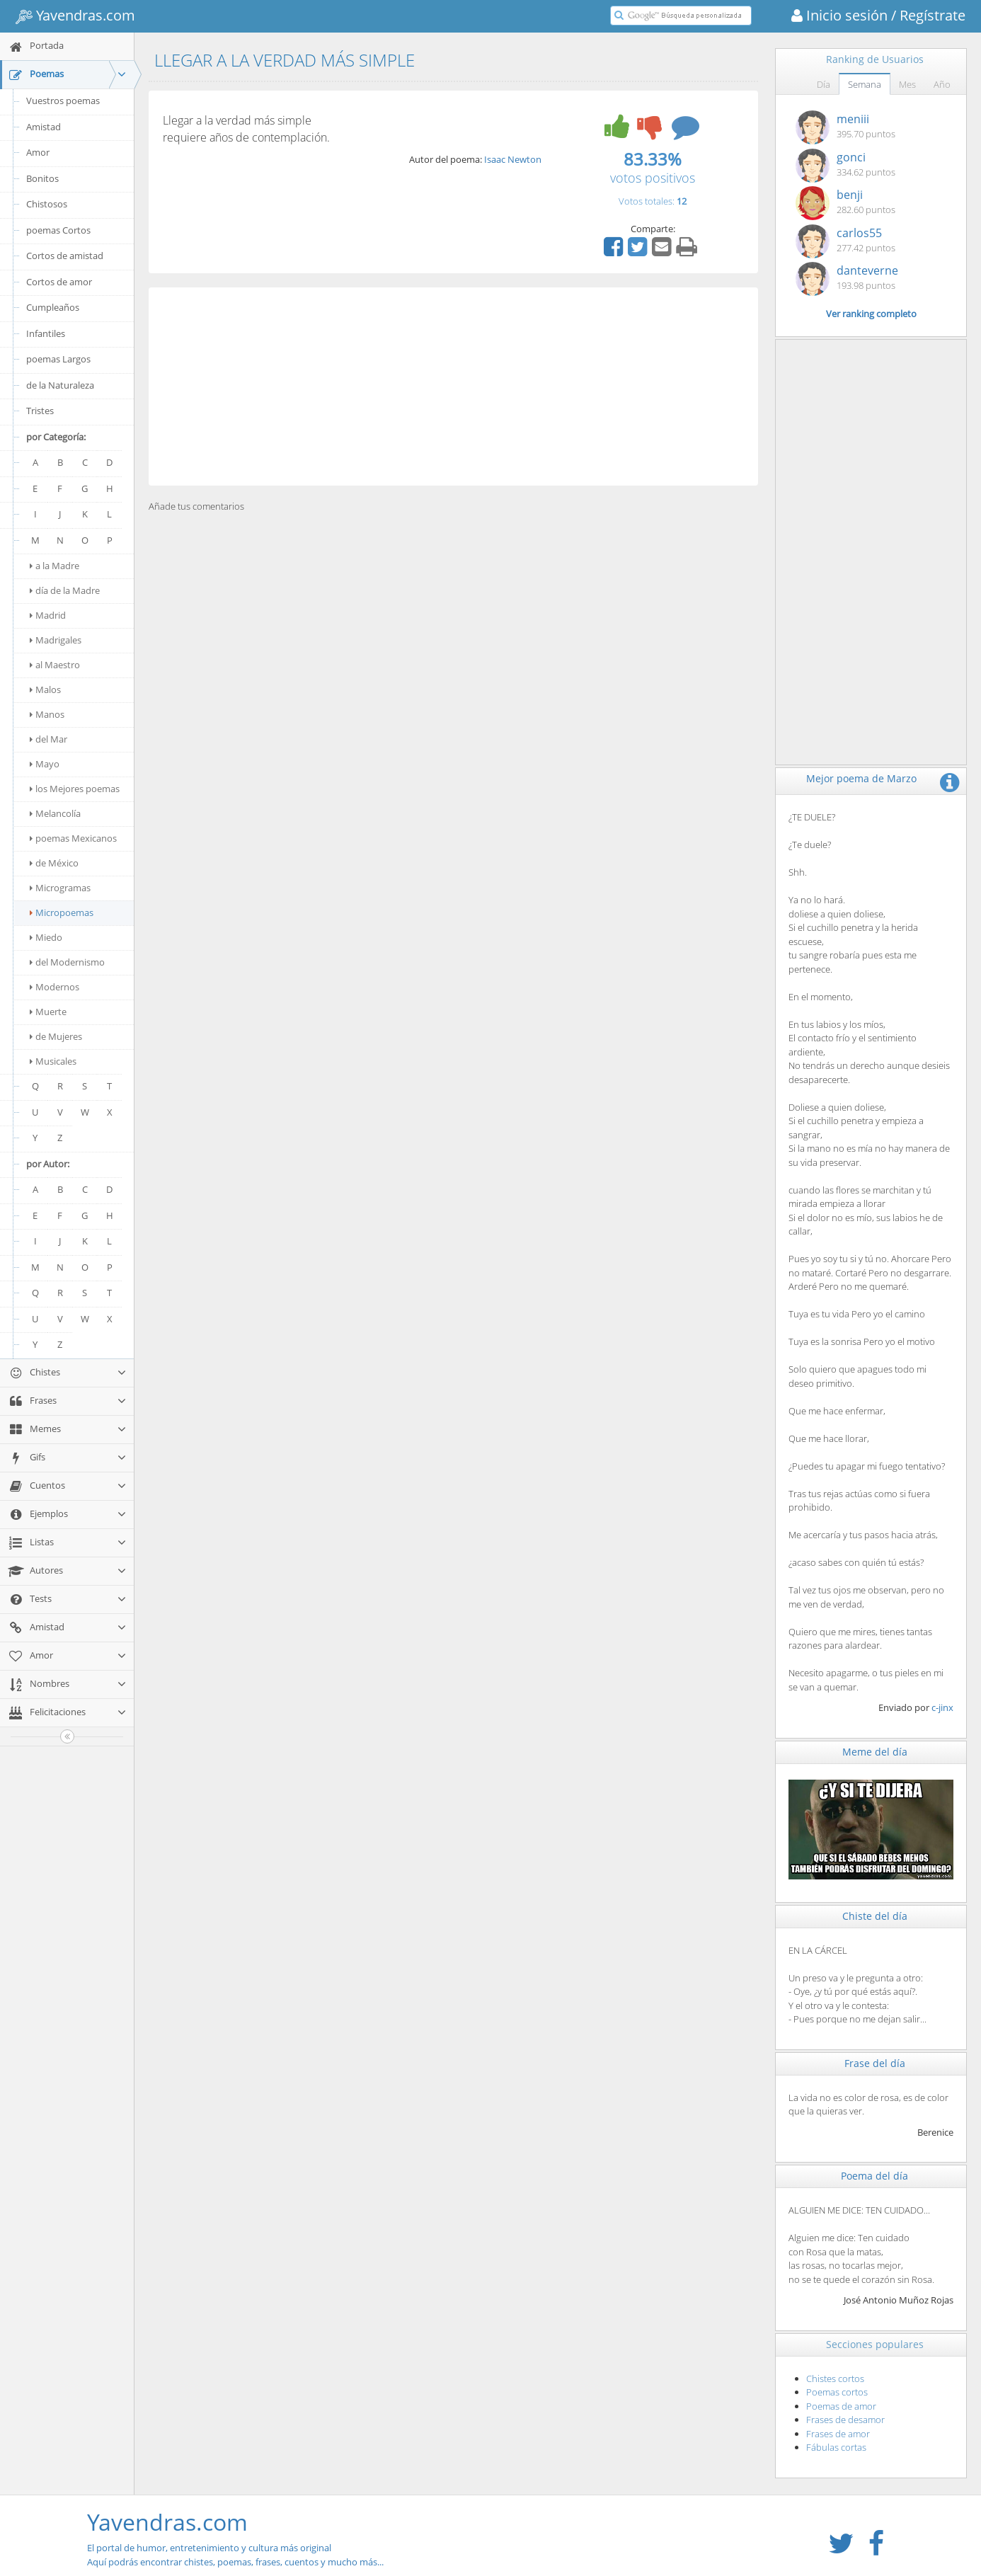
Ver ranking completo (871, 313)
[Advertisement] (453, 386)
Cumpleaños (52, 307)
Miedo (46, 937)
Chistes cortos (835, 2378)
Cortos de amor (59, 281)
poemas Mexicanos (73, 838)
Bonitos (42, 178)
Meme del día (874, 1751)
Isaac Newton (512, 159)
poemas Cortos (58, 230)
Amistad (43, 126)
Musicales (53, 1061)
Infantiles (45, 333)
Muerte (48, 1011)
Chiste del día (874, 1916)
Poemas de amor (841, 2406)
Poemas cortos (837, 2392)
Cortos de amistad (64, 255)
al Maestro (55, 664)
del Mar (48, 739)
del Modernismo (67, 962)
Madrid (48, 615)
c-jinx (942, 1707)
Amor (38, 152)
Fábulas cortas (836, 2447)
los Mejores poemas (75, 788)
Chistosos (46, 204)
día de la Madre (65, 590)
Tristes (40, 410)
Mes (907, 84)
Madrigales (55, 640)
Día (823, 84)
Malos (45, 689)
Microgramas (60, 887)
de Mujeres (56, 1036)
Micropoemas (61, 912)
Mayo (44, 763)
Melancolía (55, 813)
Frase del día (874, 2063)
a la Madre (54, 565)
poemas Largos (58, 359)
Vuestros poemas (63, 100)
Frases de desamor (845, 2419)
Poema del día (874, 2175)
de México (54, 863)
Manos (47, 714)
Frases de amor (838, 2433)
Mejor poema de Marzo (861, 778)
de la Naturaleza (60, 385)
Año (942, 84)
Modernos (54, 986)
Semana (864, 84)
